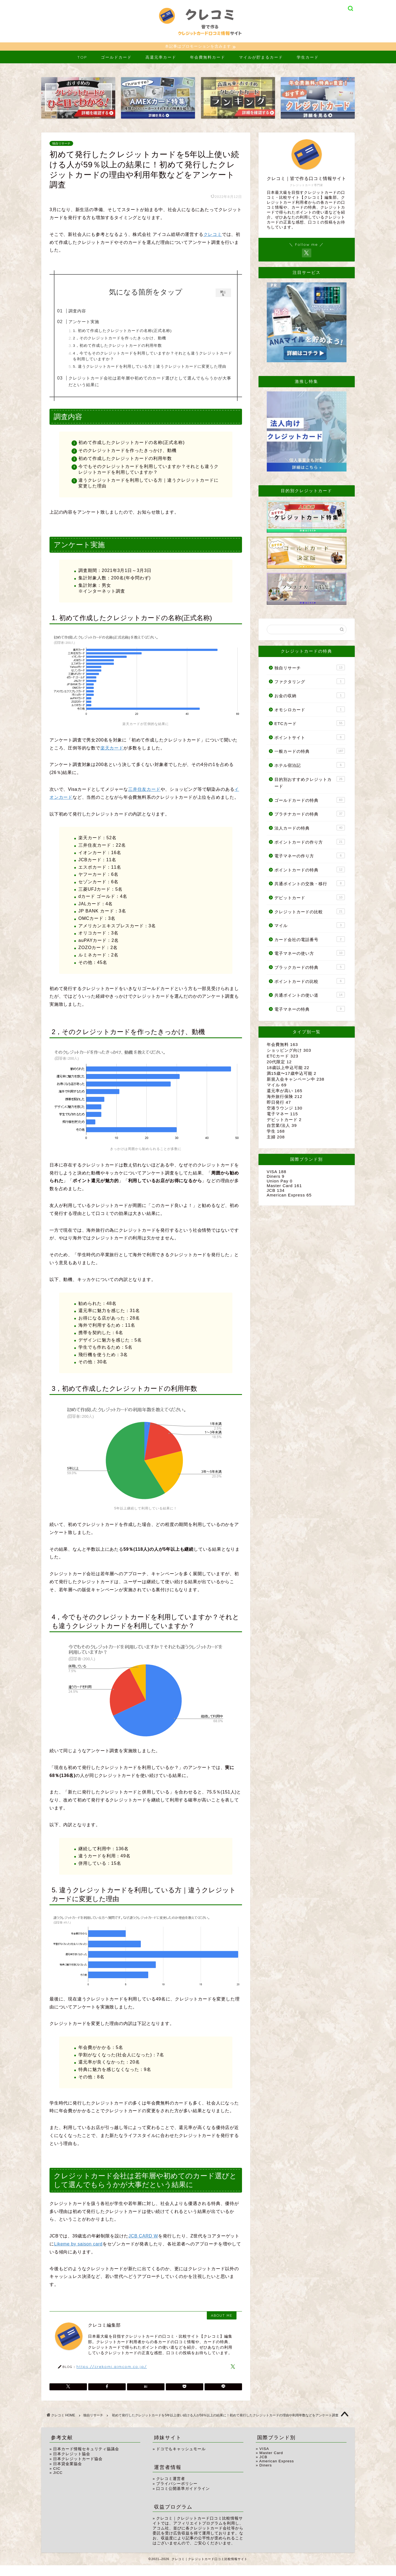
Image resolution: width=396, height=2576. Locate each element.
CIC (56, 2479)
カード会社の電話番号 (309, 940)
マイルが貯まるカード (261, 58)
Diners (276, 1177)
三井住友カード (144, 800)
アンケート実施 (95, 322)
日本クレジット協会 (71, 2465)
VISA (276, 1172)
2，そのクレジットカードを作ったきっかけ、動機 (131, 339)
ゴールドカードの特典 (309, 800)
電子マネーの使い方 (309, 953)
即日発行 (279, 1103)
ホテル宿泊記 (309, 765)
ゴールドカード (116, 58)
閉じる (223, 294)
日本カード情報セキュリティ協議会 (86, 2460)
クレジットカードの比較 (309, 912)
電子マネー (282, 1114)
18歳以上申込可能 (288, 1068)
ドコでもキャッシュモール (181, 2460)
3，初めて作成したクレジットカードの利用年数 (129, 346)
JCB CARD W (143, 2247)
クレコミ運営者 (170, 2489)
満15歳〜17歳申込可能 (291, 1074)
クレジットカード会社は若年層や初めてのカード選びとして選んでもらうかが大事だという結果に (150, 390)
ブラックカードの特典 (309, 968)
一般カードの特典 (309, 751)
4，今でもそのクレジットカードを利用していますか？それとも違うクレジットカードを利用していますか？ (153, 357)
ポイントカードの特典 (309, 870)
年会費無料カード (207, 58)
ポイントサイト (309, 738)
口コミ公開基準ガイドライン (183, 2499)
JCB (276, 1191)
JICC (57, 2483)
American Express (289, 1195)
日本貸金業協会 (67, 2475)
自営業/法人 (282, 1126)
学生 (276, 1132)
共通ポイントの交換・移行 (309, 884)
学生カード (308, 58)
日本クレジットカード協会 (78, 2470)
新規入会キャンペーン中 (295, 1080)
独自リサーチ (61, 144)
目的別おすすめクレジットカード (309, 783)
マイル (309, 926)
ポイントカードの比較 (309, 982)
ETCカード (309, 724)
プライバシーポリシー (176, 2494)
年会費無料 (282, 1045)
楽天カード (111, 758)
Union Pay (280, 1181)
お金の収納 (309, 696)
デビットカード (309, 898)
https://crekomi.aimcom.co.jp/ (111, 2377)
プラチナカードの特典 (309, 814)
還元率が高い (284, 1091)
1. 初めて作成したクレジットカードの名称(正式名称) (133, 331)
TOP (82, 58)
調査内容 (88, 311)
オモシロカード (309, 710)
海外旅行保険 (284, 1097)
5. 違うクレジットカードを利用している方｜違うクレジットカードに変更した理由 (152, 370)
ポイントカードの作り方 (309, 842)
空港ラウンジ (284, 1108)
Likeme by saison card (78, 2255)
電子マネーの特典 (309, 1009)
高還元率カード (160, 58)
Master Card (284, 1186)
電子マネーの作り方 (309, 856)
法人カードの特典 (309, 828)
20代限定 (279, 1062)
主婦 (276, 1137)
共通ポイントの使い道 (309, 995)
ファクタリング (309, 682)
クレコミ (213, 235)
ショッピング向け (289, 1051)
